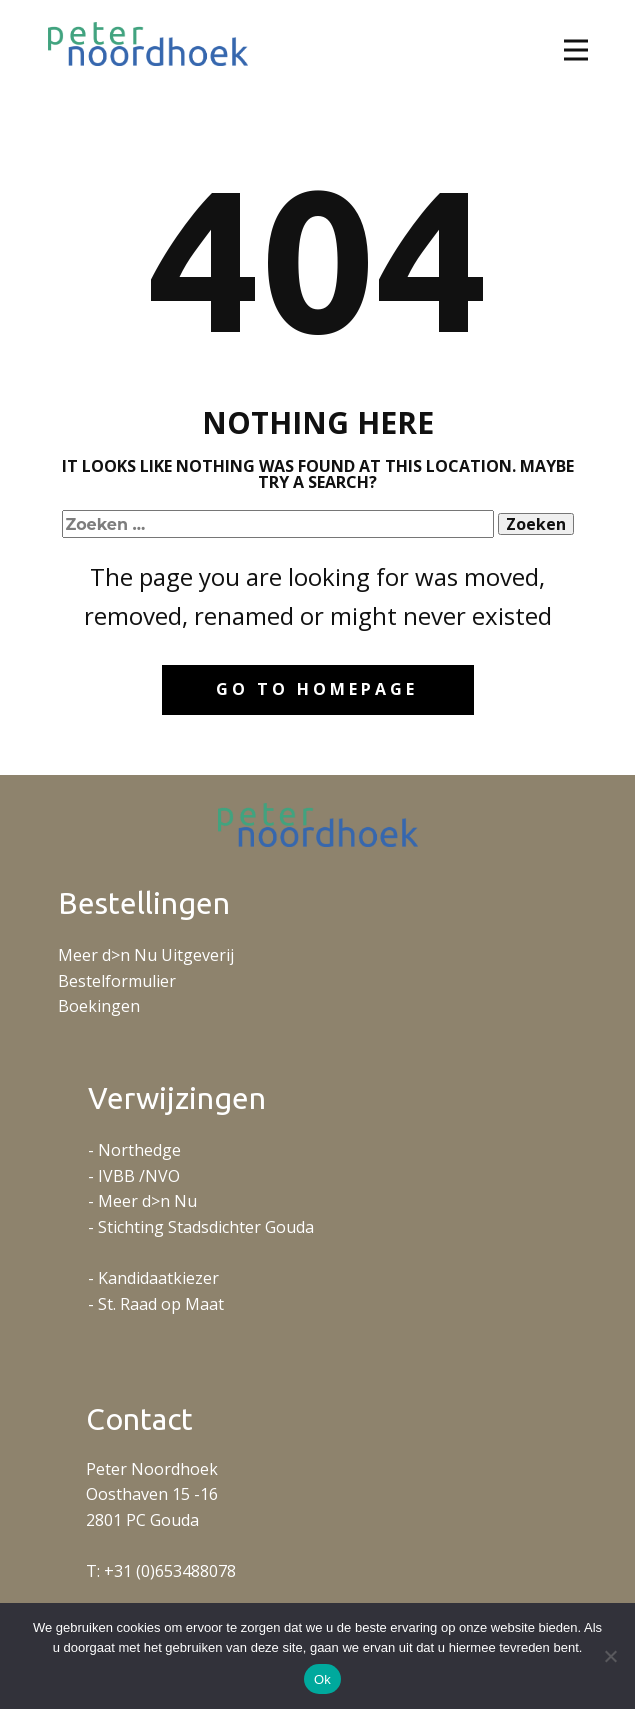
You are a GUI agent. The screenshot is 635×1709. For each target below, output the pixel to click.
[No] (610, 1656)
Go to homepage (317, 689)
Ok (322, 1679)
